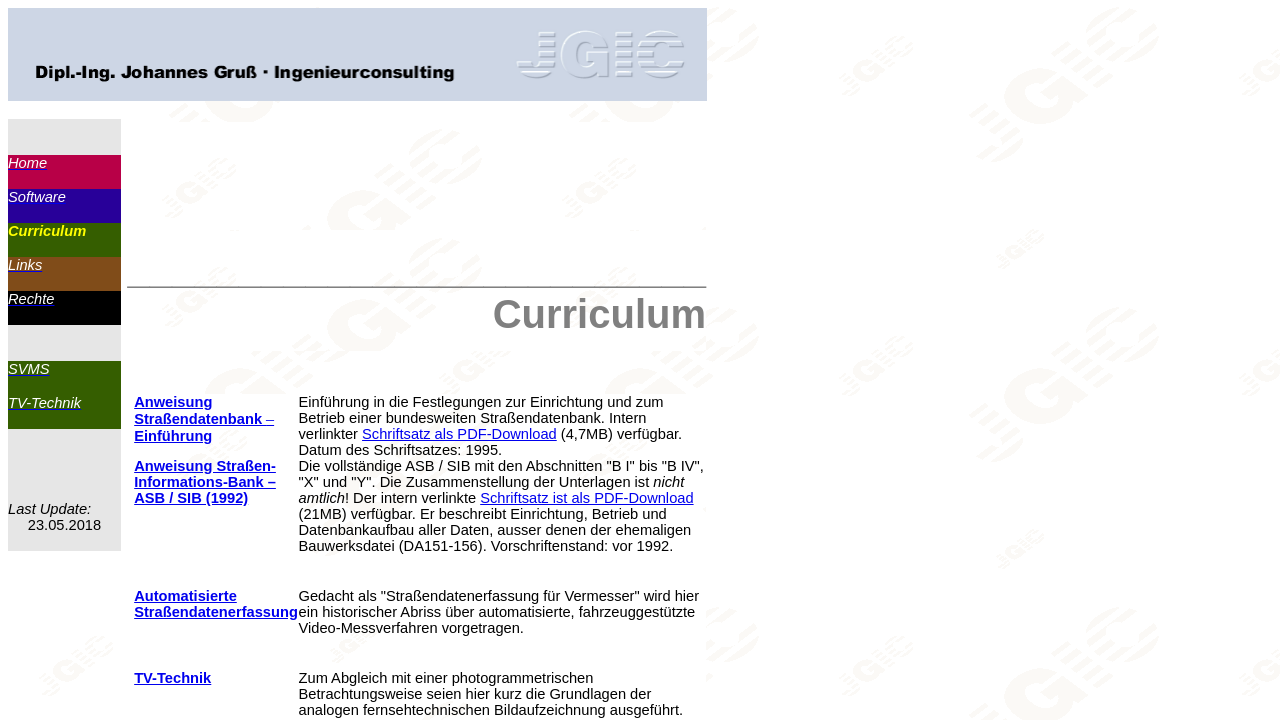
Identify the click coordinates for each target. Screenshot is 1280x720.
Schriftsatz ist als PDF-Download (586, 498)
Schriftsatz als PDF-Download (459, 434)
